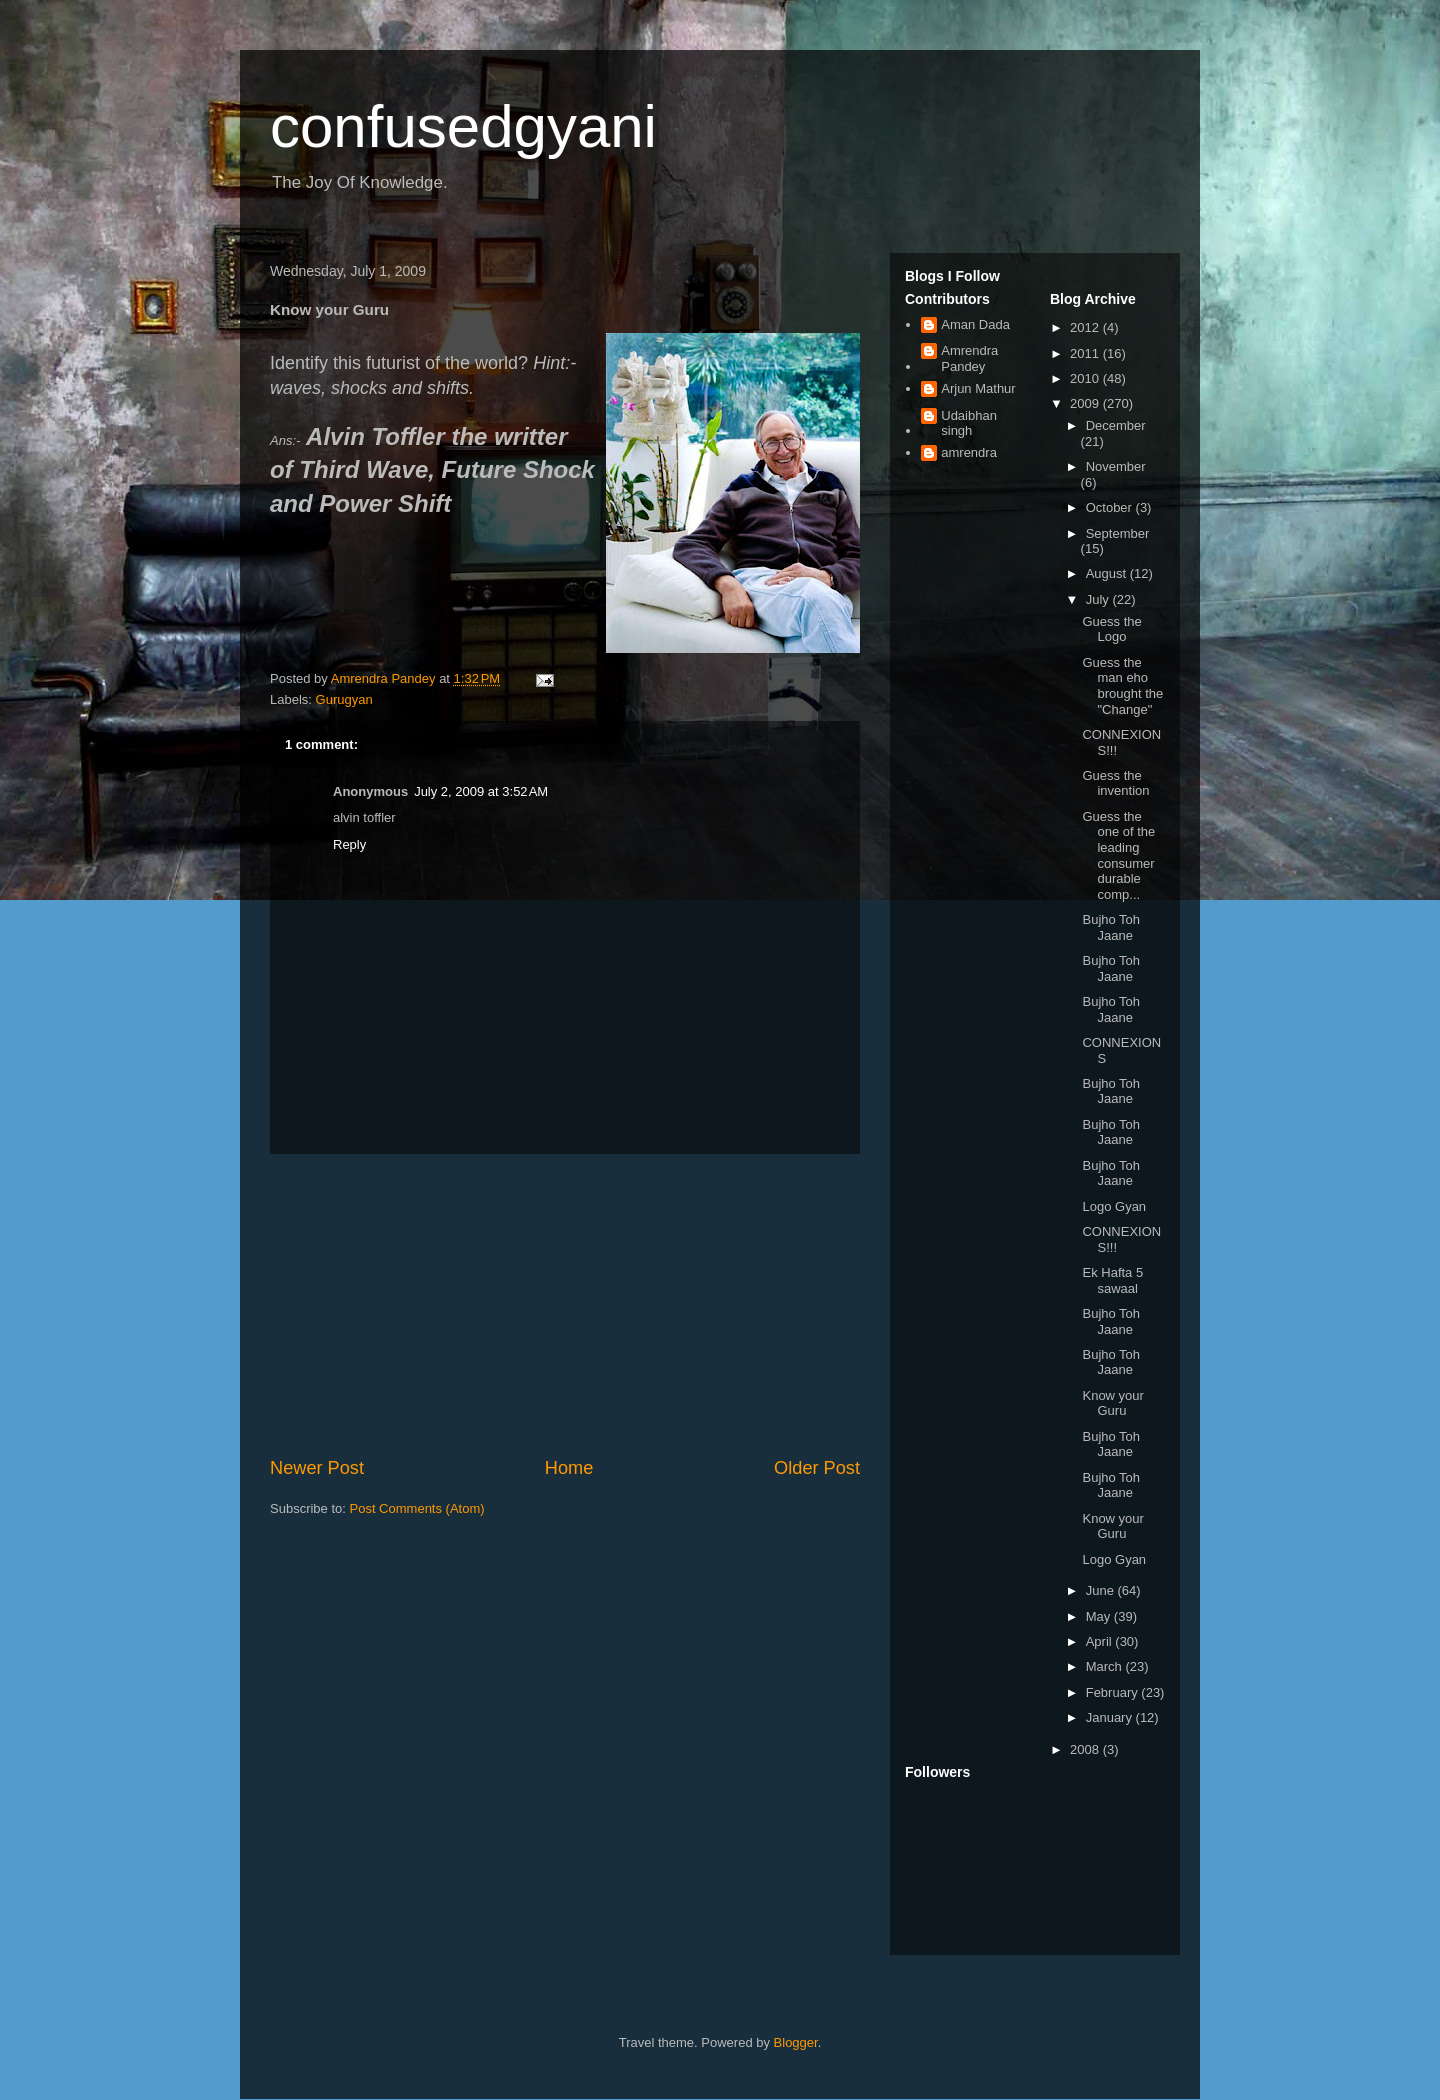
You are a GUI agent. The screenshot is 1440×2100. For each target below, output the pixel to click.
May (1100, 1616)
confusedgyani (463, 126)
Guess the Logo (1111, 629)
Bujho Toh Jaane (1111, 927)
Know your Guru (1112, 1403)
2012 (1086, 327)
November (1116, 466)
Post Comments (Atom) (417, 1508)
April (1101, 1641)
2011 (1086, 353)
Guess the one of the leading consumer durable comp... (1118, 855)
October (1111, 507)
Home (569, 1468)
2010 (1086, 378)
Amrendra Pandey (969, 358)
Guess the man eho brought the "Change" (1122, 686)
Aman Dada (975, 324)
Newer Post (317, 1468)
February (1114, 1692)
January (1111, 1717)
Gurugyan (344, 699)
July (1099, 599)
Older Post (817, 1468)
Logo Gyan (1114, 1206)
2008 (1086, 1749)
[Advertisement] (565, 1305)
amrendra (969, 452)
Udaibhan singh (969, 423)
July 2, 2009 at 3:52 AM (481, 791)
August (1108, 573)
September (1118, 533)
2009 (1086, 403)
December (1116, 425)
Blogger (796, 2042)
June (1102, 1590)
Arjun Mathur (978, 388)
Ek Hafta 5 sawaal (1112, 1280)
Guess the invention (1115, 783)
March (1106, 1666)
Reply (349, 844)
